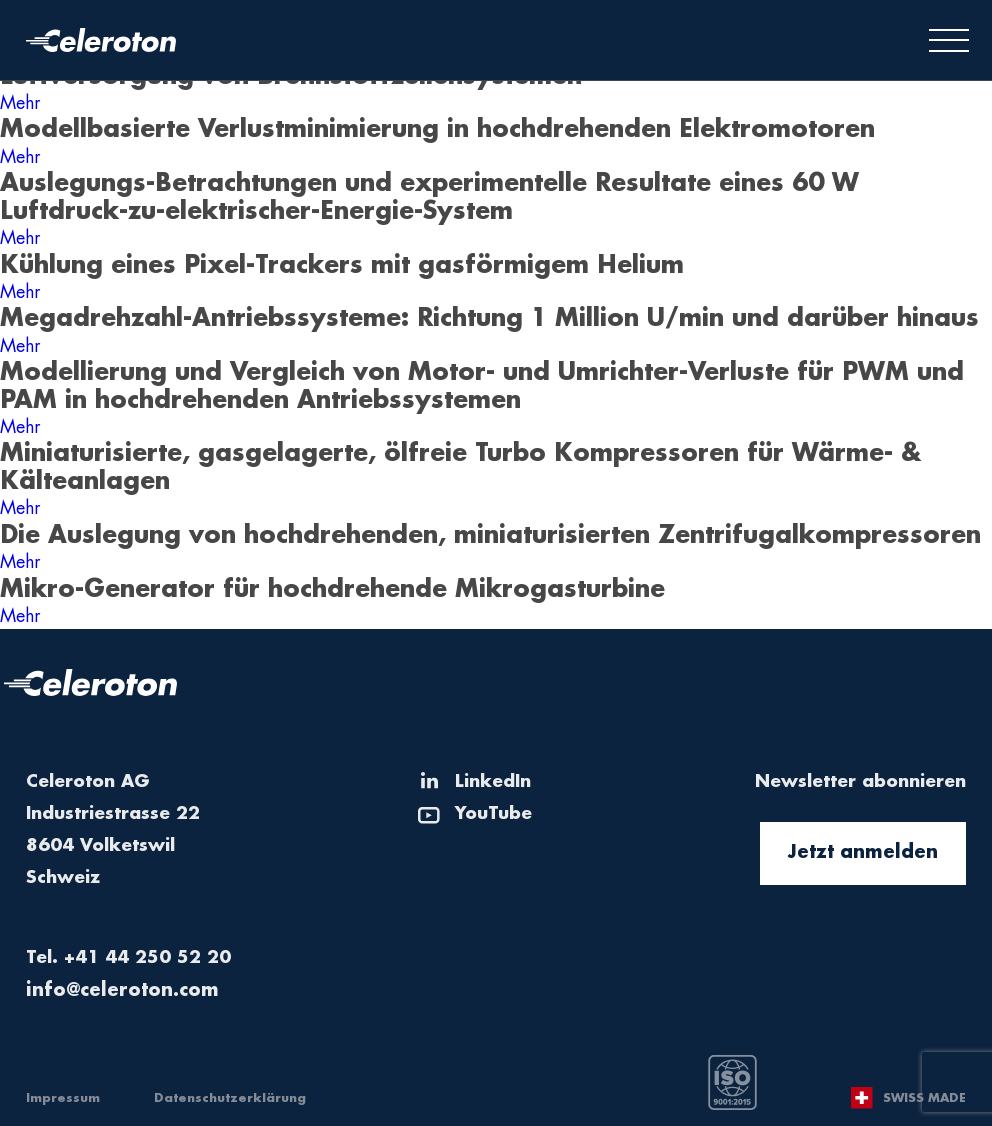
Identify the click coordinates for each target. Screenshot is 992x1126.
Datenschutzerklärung (230, 1098)
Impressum (63, 1098)
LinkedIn (493, 781)
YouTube (493, 813)
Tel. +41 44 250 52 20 (128, 957)
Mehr (20, 103)
